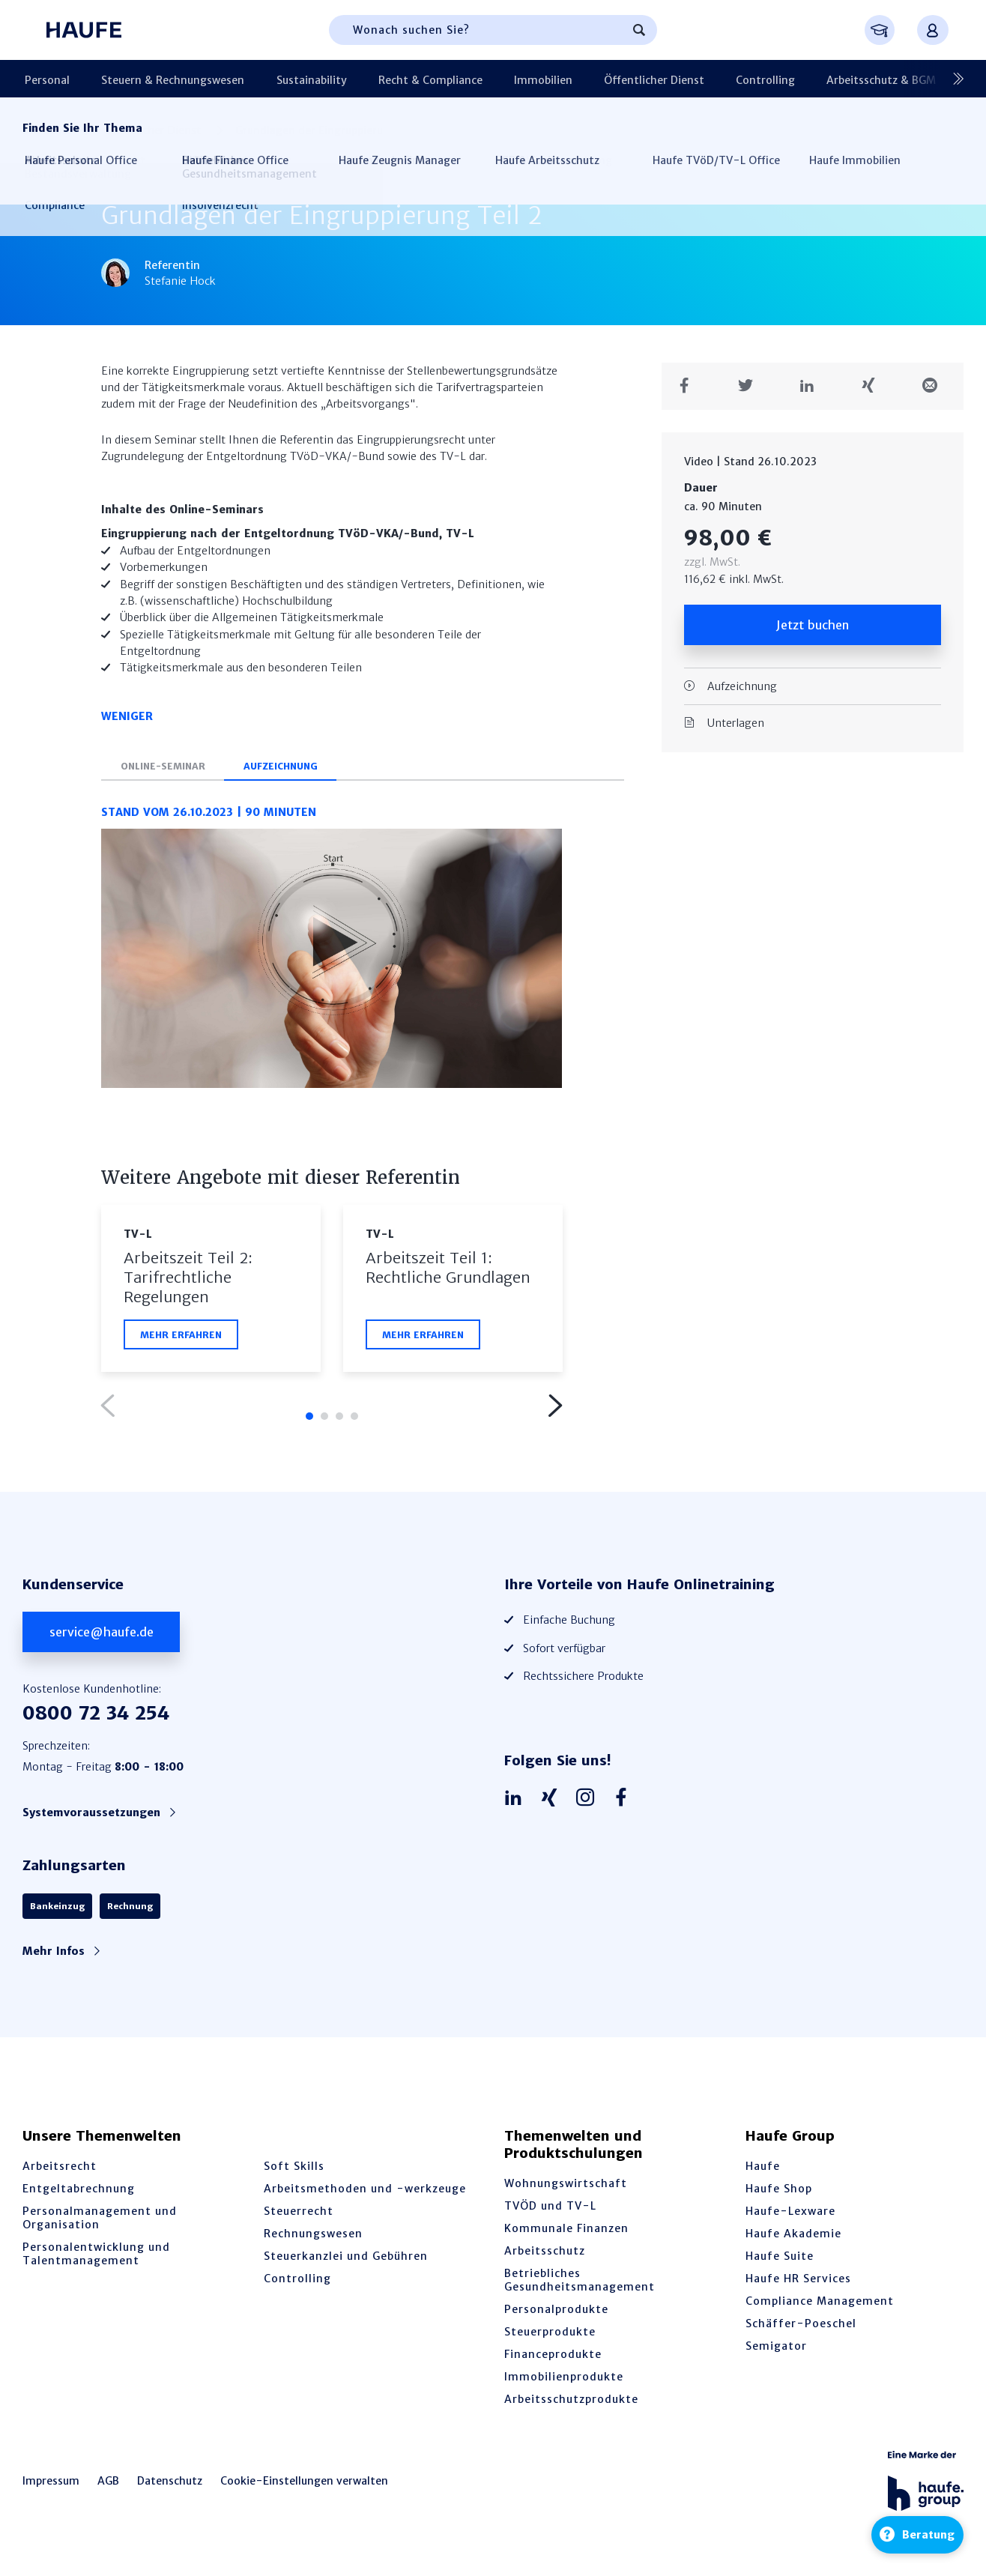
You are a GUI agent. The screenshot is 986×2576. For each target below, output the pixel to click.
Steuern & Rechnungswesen (161, 78)
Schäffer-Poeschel (800, 2328)
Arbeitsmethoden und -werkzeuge (365, 2194)
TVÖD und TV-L (550, 2211)
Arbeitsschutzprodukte (571, 2404)
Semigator (776, 2351)
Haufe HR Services (798, 2284)
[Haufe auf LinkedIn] (517, 1803)
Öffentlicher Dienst (606, 78)
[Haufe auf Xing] (553, 1803)
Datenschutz (169, 2486)
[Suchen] (639, 30)
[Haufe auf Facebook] (625, 1803)
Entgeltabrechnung (78, 2194)
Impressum (50, 2486)
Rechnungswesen (313, 2239)
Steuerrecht (298, 2216)
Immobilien (504, 78)
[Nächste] (952, 78)
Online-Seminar (166, 770)
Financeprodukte (553, 2359)
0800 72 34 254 (95, 1718)
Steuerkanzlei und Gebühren (346, 2261)
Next (554, 1411)
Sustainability (290, 78)
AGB (108, 2486)
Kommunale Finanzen (566, 2233)
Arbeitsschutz (544, 2256)
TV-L (138, 1238)
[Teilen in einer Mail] (935, 386)
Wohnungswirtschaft (565, 2188)
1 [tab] (309, 1421)
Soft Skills (294, 2171)
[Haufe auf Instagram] (589, 1803)
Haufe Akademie (793, 2239)
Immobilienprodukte (563, 2382)
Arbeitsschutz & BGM (815, 78)
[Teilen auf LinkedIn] (812, 386)
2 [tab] (324, 1421)
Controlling (708, 78)
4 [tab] (354, 1421)
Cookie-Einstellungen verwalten (304, 2486)
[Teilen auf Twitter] (751, 386)
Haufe (762, 2171)
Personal (44, 78)
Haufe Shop (778, 2194)
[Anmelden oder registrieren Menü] (933, 30)
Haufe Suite (779, 2261)
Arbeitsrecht (59, 2171)
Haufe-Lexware (790, 2216)
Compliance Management (819, 2306)
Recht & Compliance (400, 78)
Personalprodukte (556, 2314)
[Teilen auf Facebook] (690, 386)
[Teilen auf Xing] (874, 386)
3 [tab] (339, 1421)
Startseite (47, 130)
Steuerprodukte (550, 2337)
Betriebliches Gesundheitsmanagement (579, 2285)
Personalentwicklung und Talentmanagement (96, 2259)
